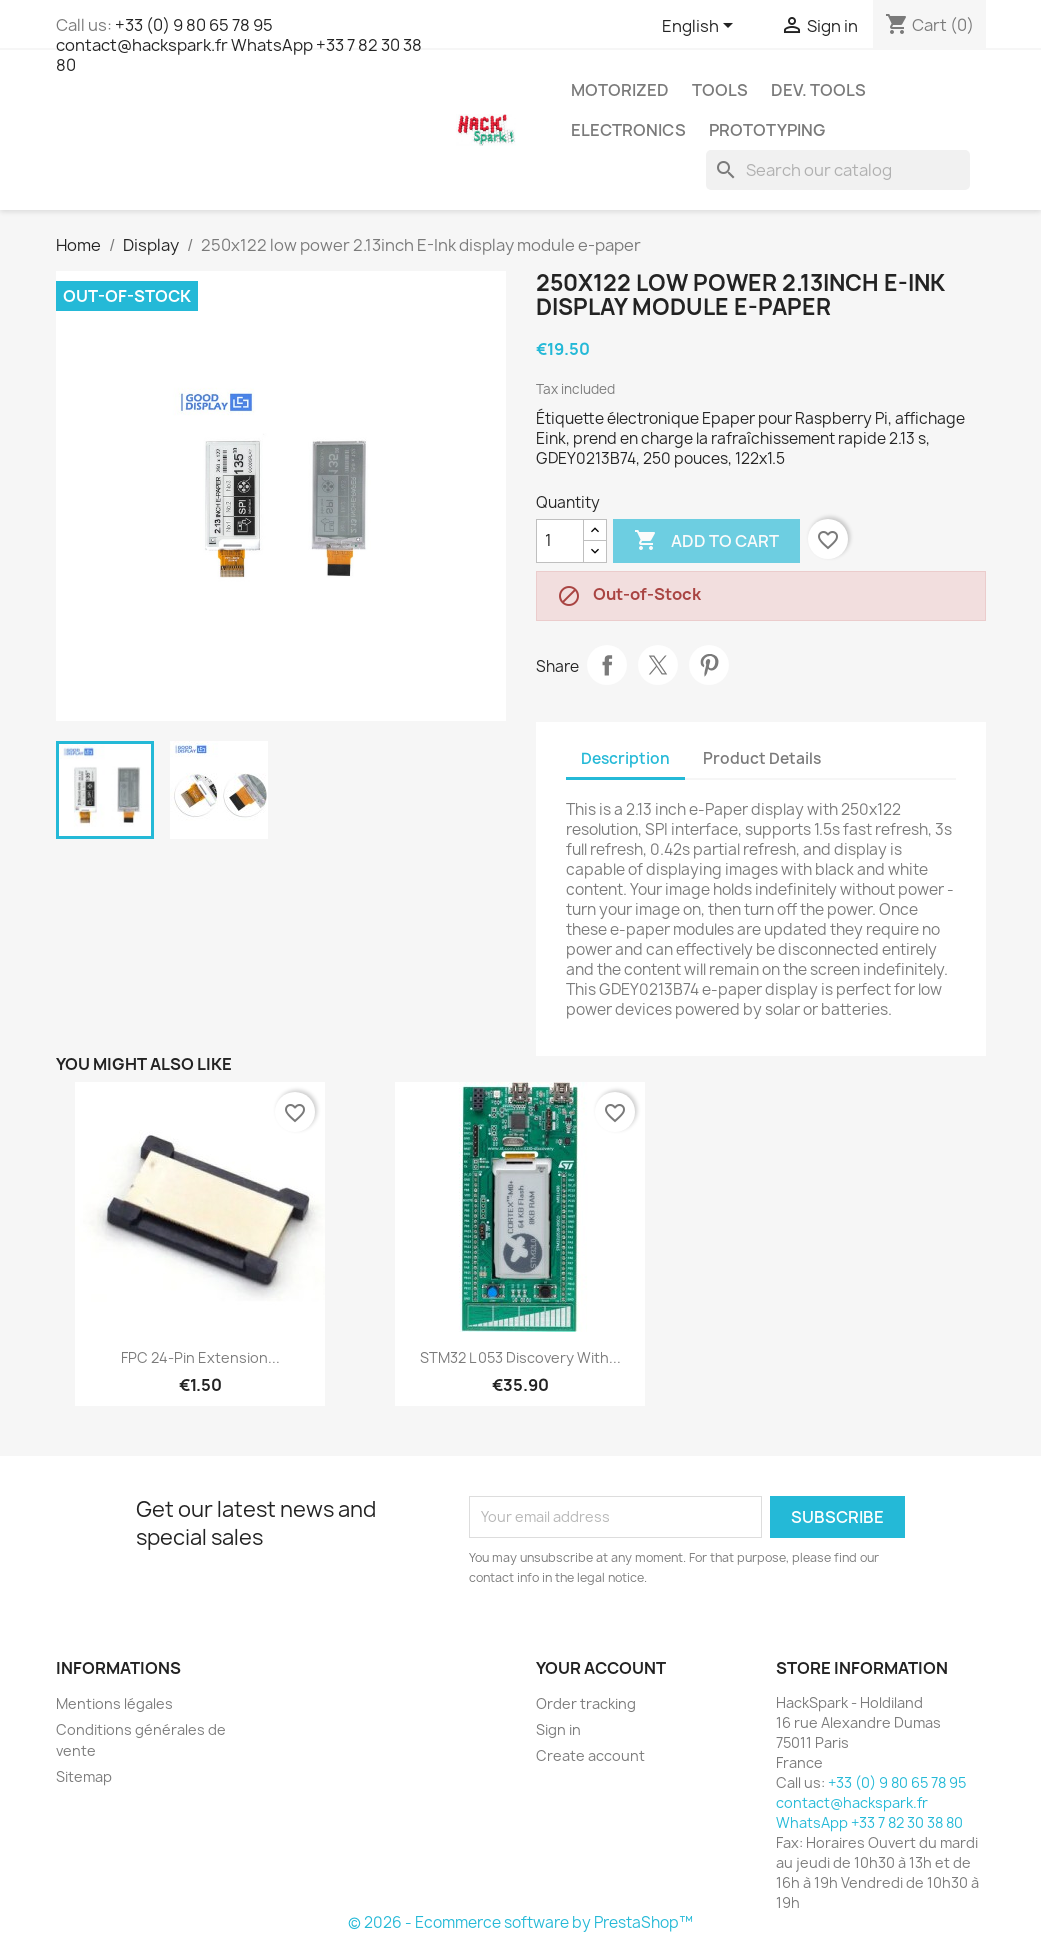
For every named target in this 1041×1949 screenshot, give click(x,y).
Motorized (620, 90)
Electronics (628, 130)
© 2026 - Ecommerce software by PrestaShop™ (520, 1922)
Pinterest (709, 665)
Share (607, 665)
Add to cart (706, 541)
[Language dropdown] (701, 27)
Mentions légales (114, 1703)
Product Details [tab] (762, 758)
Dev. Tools (818, 90)
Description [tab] (625, 758)
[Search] (838, 170)
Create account (590, 1755)
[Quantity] (560, 541)
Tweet (658, 665)
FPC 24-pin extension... (200, 1357)
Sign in (558, 1729)
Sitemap (84, 1776)
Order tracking (586, 1703)
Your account (601, 1668)
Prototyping (767, 130)
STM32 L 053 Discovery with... (520, 1357)
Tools (720, 90)
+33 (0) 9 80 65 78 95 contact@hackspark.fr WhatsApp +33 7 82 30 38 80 (239, 45)
